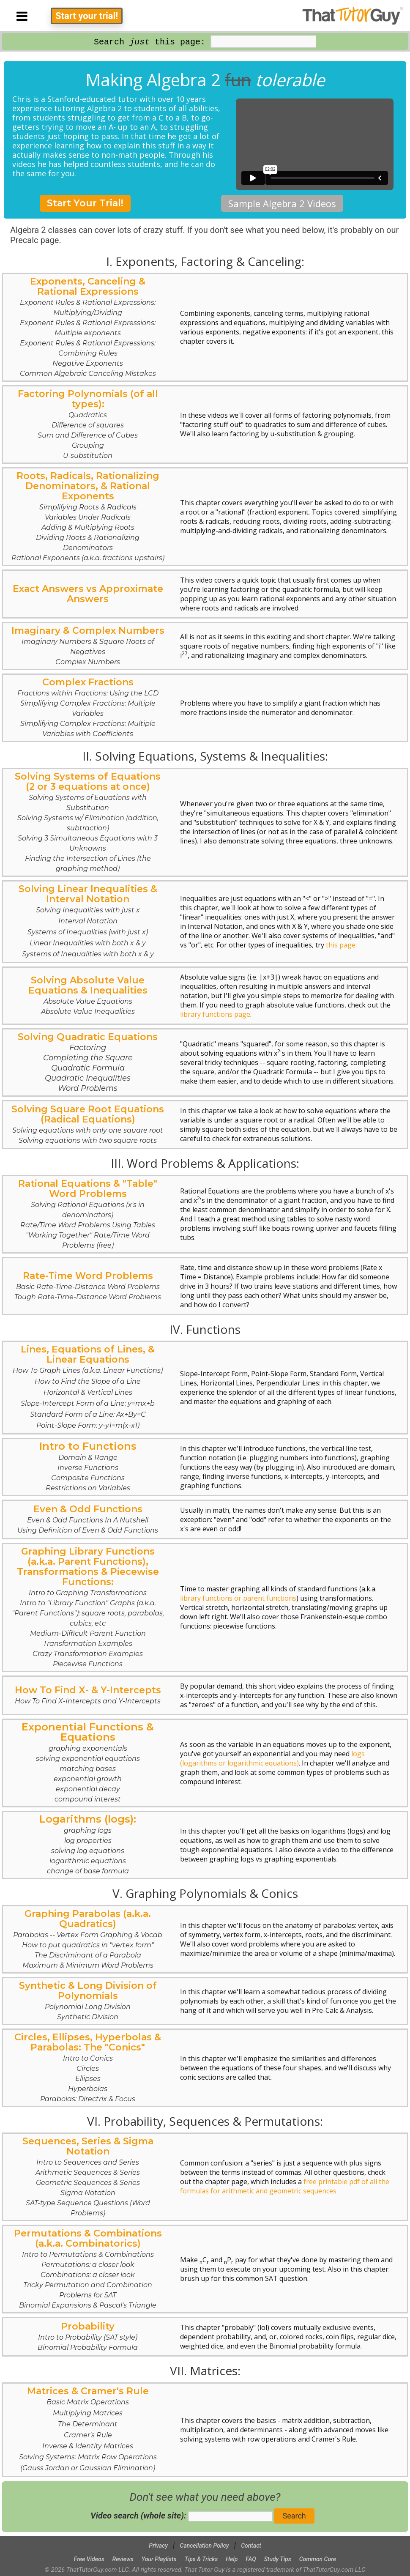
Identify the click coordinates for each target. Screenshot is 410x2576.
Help (232, 2559)
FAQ (251, 2559)
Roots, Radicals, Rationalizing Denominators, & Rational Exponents (87, 516)
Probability (88, 2336)
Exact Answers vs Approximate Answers (88, 594)
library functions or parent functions (238, 1598)
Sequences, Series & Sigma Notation (87, 2176)
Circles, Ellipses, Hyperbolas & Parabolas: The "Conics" (87, 2067)
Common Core (317, 2559)
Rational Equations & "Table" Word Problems (87, 1213)
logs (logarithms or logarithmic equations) (272, 1758)
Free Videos (89, 2559)
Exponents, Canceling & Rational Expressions (88, 327)
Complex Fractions (88, 707)
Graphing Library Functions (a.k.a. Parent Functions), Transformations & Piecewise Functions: (88, 1607)
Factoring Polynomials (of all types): (88, 424)
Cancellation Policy (204, 2545)
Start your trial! (86, 16)
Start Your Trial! (85, 203)
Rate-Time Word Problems (87, 1285)
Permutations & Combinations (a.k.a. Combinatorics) (88, 2268)
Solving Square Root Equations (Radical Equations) (87, 1123)
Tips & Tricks (201, 2559)
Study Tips (277, 2559)
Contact (251, 2545)
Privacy (158, 2545)
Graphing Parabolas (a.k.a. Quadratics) (87, 1938)
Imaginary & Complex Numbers (87, 645)
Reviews (123, 2559)
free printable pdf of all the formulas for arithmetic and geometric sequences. (284, 2186)
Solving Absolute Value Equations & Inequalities (88, 995)
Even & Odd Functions (87, 1518)
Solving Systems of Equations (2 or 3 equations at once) (88, 822)
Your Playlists (159, 2559)
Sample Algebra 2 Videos (282, 203)
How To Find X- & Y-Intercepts (88, 1694)
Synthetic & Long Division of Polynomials (88, 2000)
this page (340, 945)
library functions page (215, 1014)
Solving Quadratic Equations (88, 1062)
